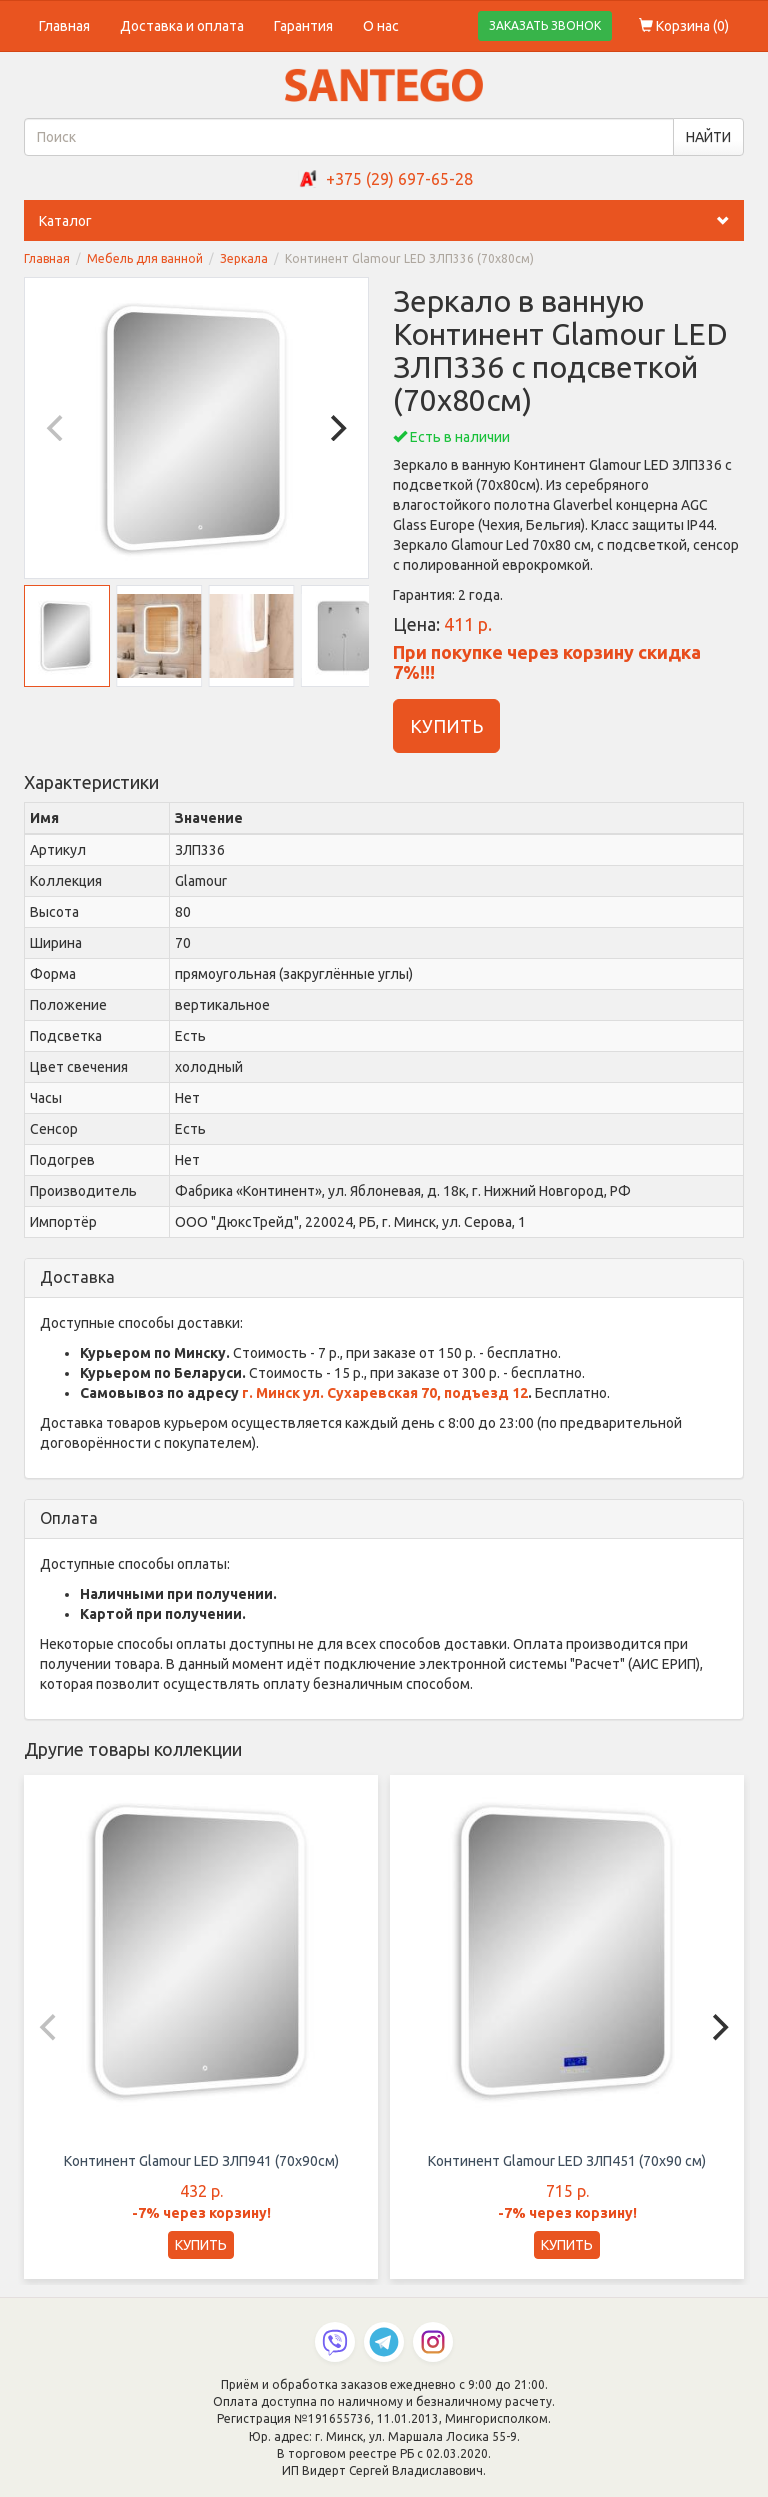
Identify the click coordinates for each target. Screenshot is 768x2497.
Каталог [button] (391, 221)
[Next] (336, 428)
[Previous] (57, 428)
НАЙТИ (708, 137)
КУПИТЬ (446, 726)
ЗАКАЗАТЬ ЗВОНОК (545, 25)
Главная (64, 26)
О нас (381, 26)
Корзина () (684, 26)
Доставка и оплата (182, 26)
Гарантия (303, 26)
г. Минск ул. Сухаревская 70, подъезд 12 (385, 1393)
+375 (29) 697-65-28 (399, 179)
